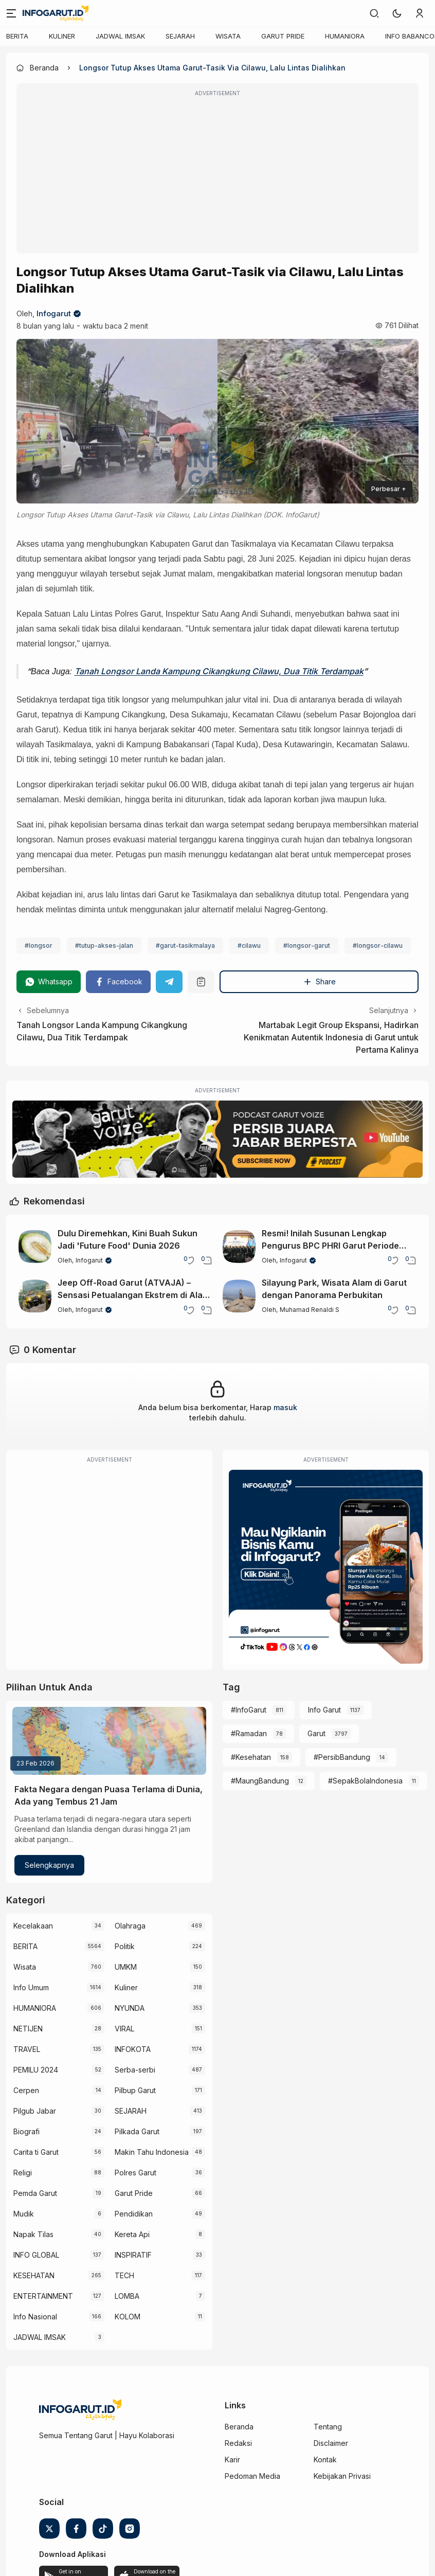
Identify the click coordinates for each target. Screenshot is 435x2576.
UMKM (126, 1966)
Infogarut (54, 313)
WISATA (228, 36)
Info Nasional (35, 2316)
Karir (232, 2459)
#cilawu (249, 945)
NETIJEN (28, 2028)
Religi (22, 2172)
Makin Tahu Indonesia (152, 2152)
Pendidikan (134, 2213)
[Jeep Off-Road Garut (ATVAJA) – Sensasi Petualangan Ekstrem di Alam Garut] (35, 1296)
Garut (316, 1733)
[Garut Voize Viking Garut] (217, 1139)
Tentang (328, 2426)
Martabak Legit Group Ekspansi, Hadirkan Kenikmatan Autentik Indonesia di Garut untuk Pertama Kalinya (331, 1037)
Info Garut (324, 1709)
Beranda (239, 2426)
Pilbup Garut (135, 2090)
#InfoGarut (248, 1709)
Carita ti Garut (36, 2152)
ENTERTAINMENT (43, 2296)
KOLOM (127, 2316)
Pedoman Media (252, 2476)
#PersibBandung (342, 1757)
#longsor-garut (306, 945)
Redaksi (238, 2443)
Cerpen (26, 2090)
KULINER (62, 36)
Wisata (24, 1966)
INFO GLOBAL (36, 2254)
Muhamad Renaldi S (309, 1309)
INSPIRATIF (133, 2254)
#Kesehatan (251, 1757)
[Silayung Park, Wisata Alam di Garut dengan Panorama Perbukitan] (239, 1296)
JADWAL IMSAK (120, 36)
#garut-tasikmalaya (185, 945)
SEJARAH (180, 36)
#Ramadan (249, 1733)
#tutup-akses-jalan (104, 945)
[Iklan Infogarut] (326, 1567)
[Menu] (11, 13)
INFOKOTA (133, 2049)
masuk (285, 1407)
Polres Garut (135, 2172)
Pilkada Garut (137, 2131)
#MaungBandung (260, 1780)
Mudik (23, 2213)
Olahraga (130, 1925)
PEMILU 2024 (35, 2069)
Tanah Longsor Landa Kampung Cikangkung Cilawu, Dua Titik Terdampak (219, 671)
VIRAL (124, 2028)
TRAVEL (26, 2049)
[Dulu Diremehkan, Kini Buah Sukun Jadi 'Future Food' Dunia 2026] (35, 1246)
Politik (125, 1946)
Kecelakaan (33, 1925)
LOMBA (127, 2296)
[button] (397, 13)
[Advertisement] (217, 175)
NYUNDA (129, 2008)
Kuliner (126, 1987)
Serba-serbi (135, 2069)
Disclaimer (331, 2443)
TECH (124, 2275)
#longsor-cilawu (378, 945)
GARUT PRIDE (282, 36)
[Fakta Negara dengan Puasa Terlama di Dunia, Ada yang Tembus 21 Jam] (109, 1741)
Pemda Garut (35, 2193)
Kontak (325, 2459)
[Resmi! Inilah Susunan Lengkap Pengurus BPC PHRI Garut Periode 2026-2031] (239, 1246)
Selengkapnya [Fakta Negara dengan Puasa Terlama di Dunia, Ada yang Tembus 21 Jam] (49, 1865)
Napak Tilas (33, 2234)
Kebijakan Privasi (342, 2476)
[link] (374, 13)
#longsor (38, 945)
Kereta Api (132, 2234)
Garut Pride (134, 2193)
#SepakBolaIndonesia (365, 1780)
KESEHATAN (34, 2275)
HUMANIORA (345, 36)
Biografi (26, 2131)
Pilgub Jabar (34, 2110)
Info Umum (31, 1987)
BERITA (17, 36)
